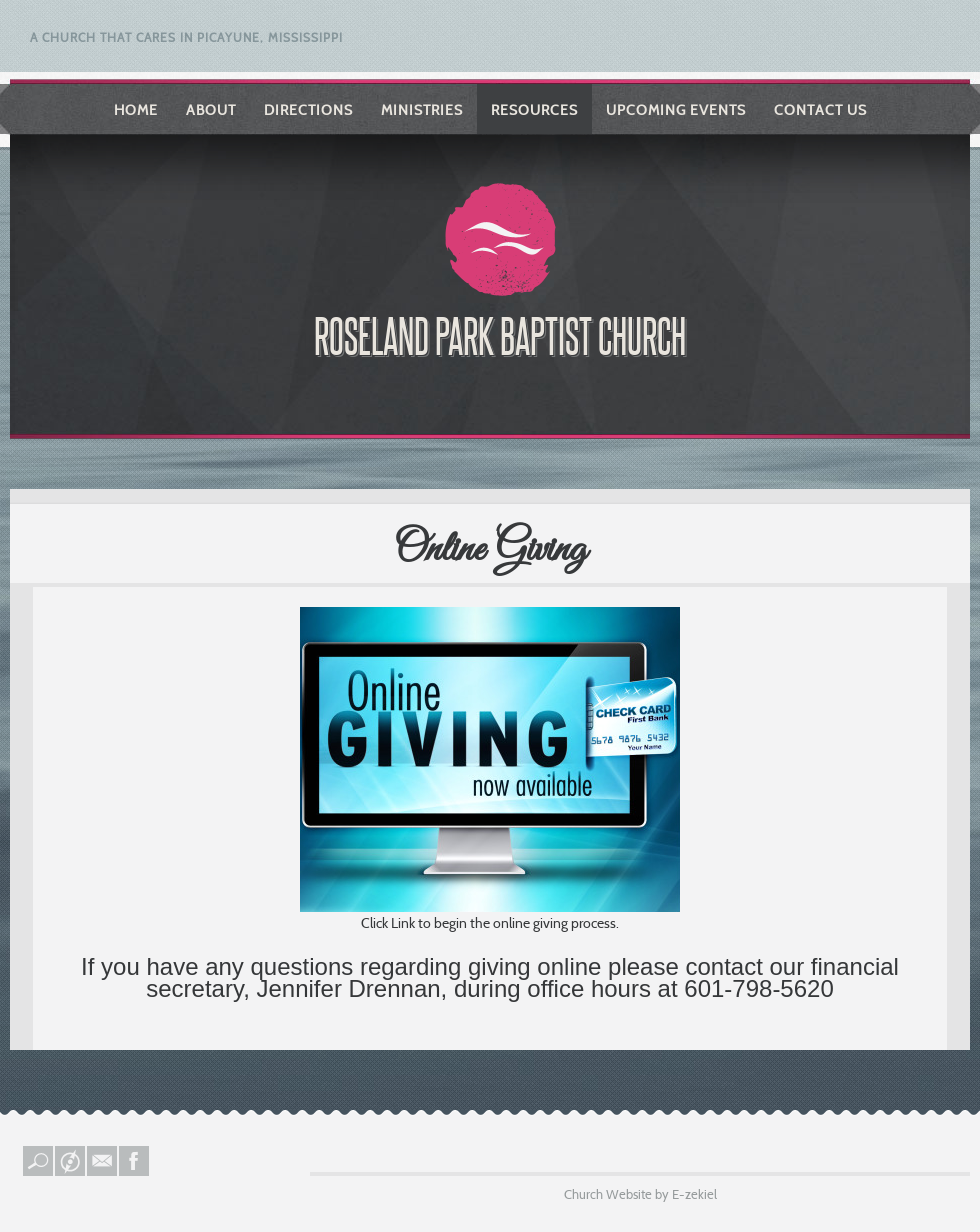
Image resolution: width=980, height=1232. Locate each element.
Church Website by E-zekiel (640, 1194)
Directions (308, 110)
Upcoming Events (676, 110)
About (211, 110)
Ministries (422, 110)
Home (136, 110)
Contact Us (820, 110)
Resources (534, 110)
